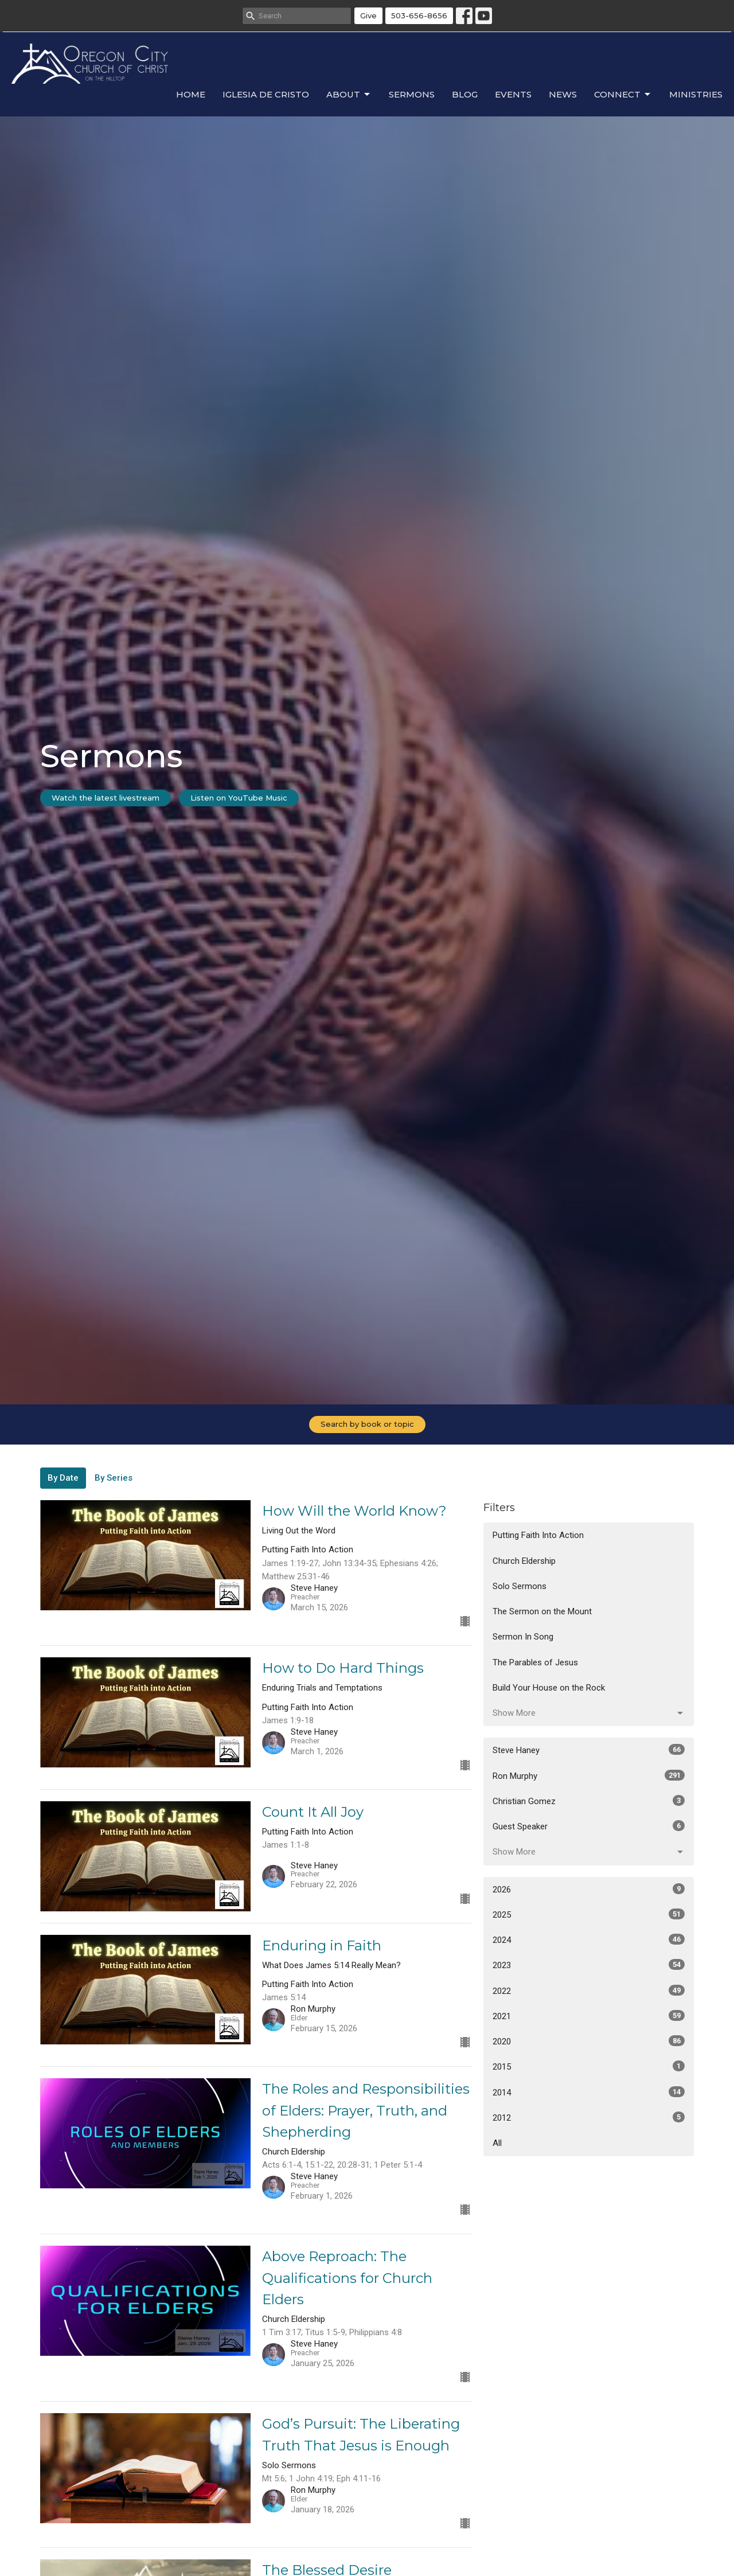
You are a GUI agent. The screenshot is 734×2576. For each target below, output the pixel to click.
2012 (589, 2117)
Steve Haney (589, 1749)
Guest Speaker (589, 1826)
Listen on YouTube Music (238, 797)
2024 (589, 1939)
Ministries (696, 94)
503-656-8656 (419, 15)
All (497, 2143)
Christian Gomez (589, 1800)
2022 (589, 1990)
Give (368, 15)
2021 (589, 2015)
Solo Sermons (519, 1586)
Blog (465, 94)
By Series (113, 1478)
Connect (623, 94)
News (563, 94)
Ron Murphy (589, 1775)
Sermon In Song (523, 1637)
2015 (589, 2066)
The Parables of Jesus (535, 1662)
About (349, 94)
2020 (589, 2041)
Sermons (412, 94)
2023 (589, 1964)
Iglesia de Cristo (265, 94)
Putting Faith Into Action (538, 1535)
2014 (589, 2092)
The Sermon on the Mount (542, 1611)
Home (190, 94)
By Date (63, 1478)
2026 (589, 1889)
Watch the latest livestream (105, 797)
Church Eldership (524, 1561)
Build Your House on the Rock (549, 1688)
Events (513, 94)
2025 (589, 1914)
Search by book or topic (367, 1423)
